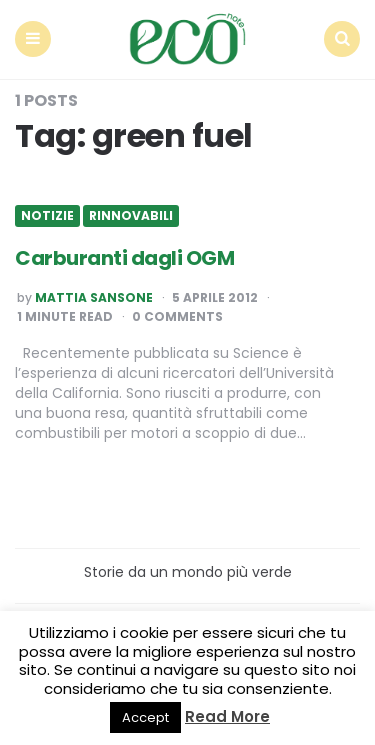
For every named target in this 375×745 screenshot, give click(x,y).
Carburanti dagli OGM (124, 258)
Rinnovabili (131, 216)
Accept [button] (145, 717)
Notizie (47, 216)
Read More (227, 716)
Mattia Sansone (94, 298)
